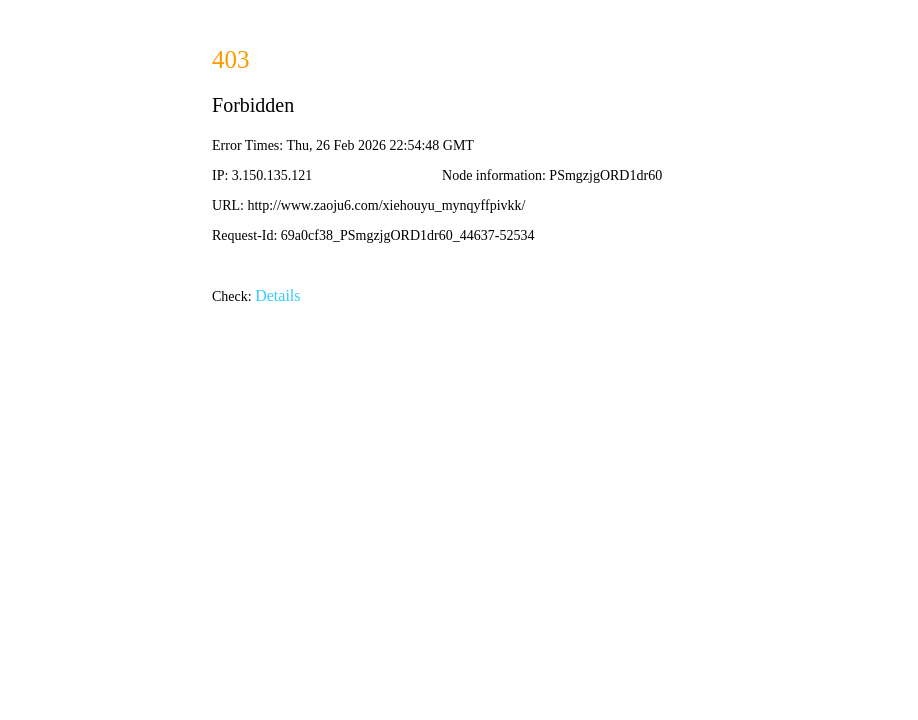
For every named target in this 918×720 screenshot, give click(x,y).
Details (277, 295)
